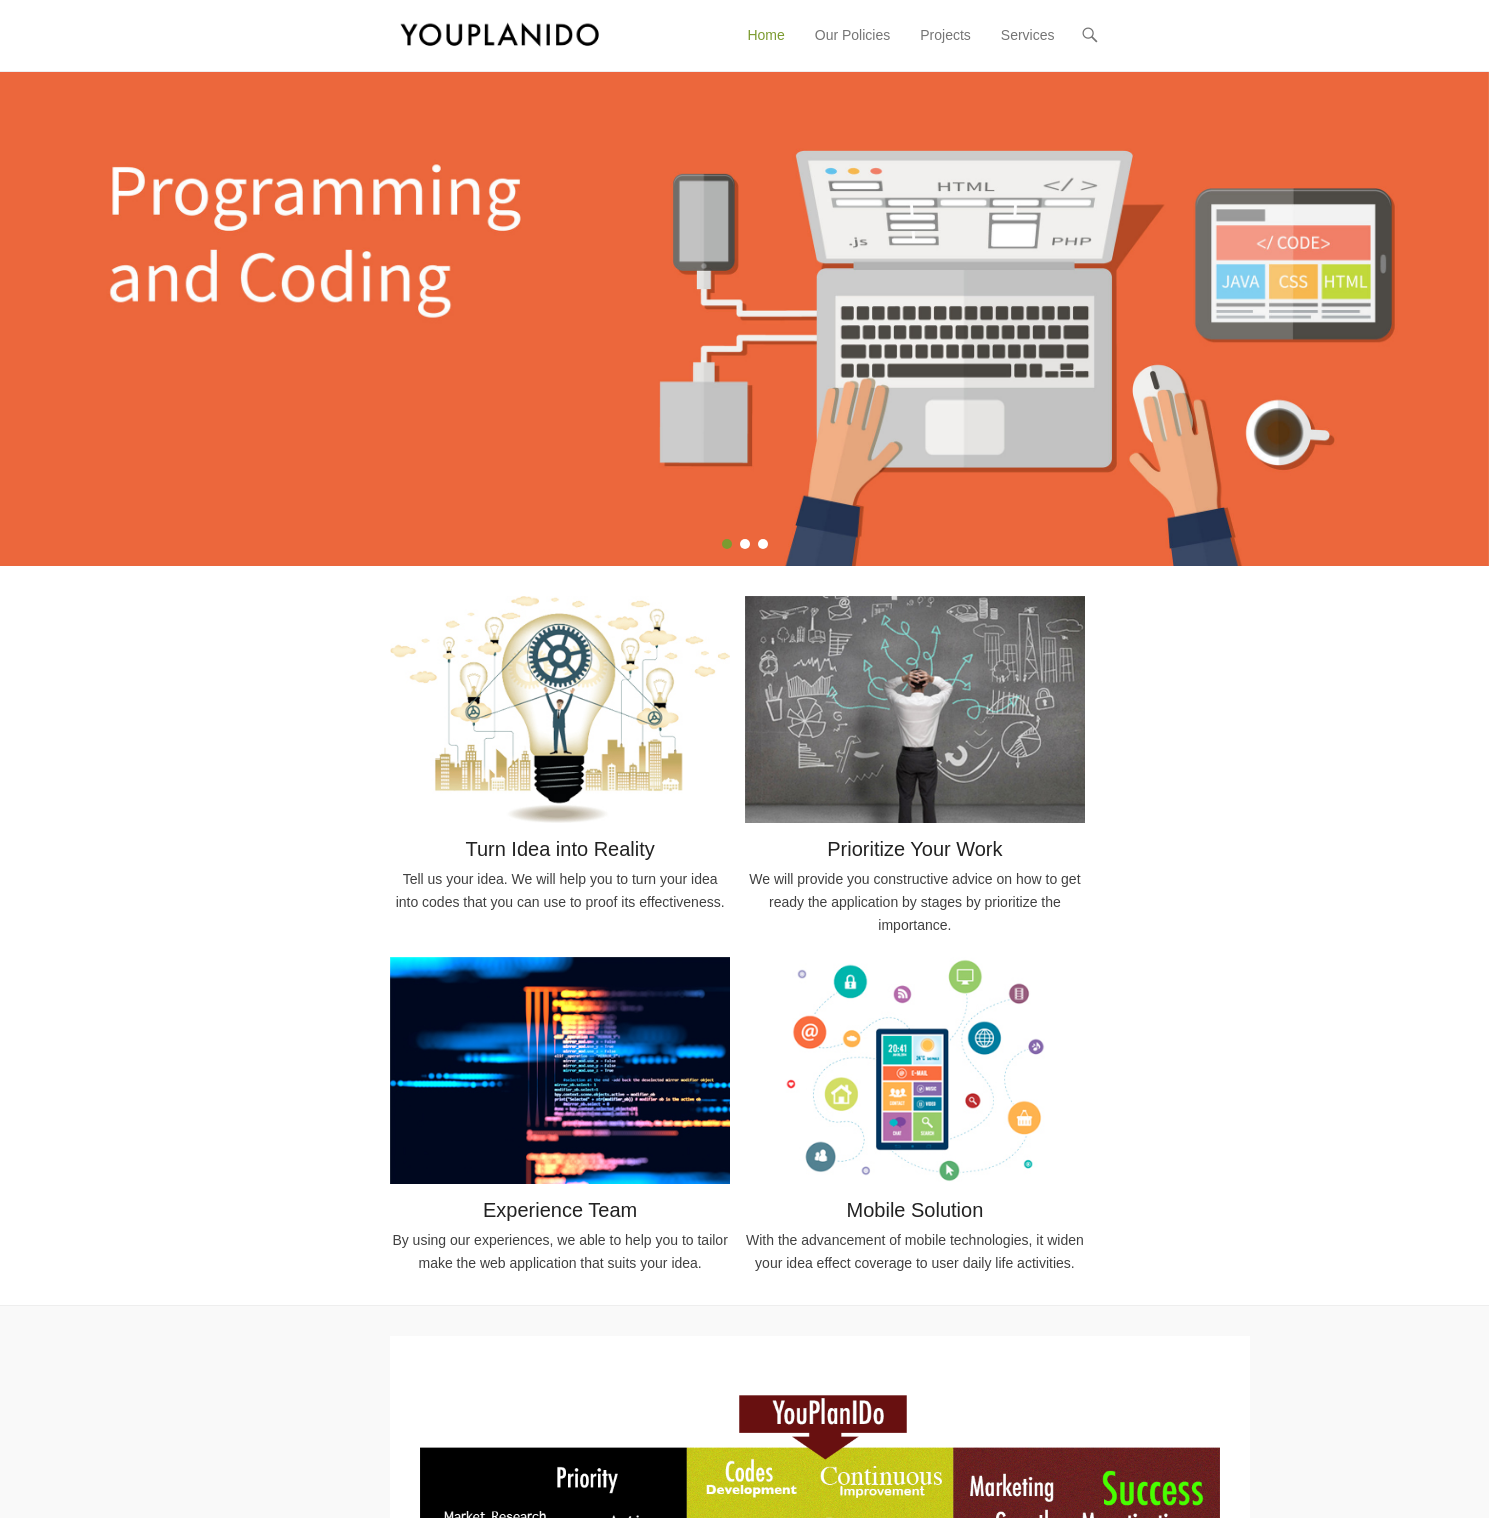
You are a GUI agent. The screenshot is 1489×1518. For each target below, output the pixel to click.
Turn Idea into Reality (559, 849)
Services (1028, 35)
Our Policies (852, 35)
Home (765, 35)
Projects (945, 35)
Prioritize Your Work (914, 849)
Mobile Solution (915, 1210)
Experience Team (560, 1210)
